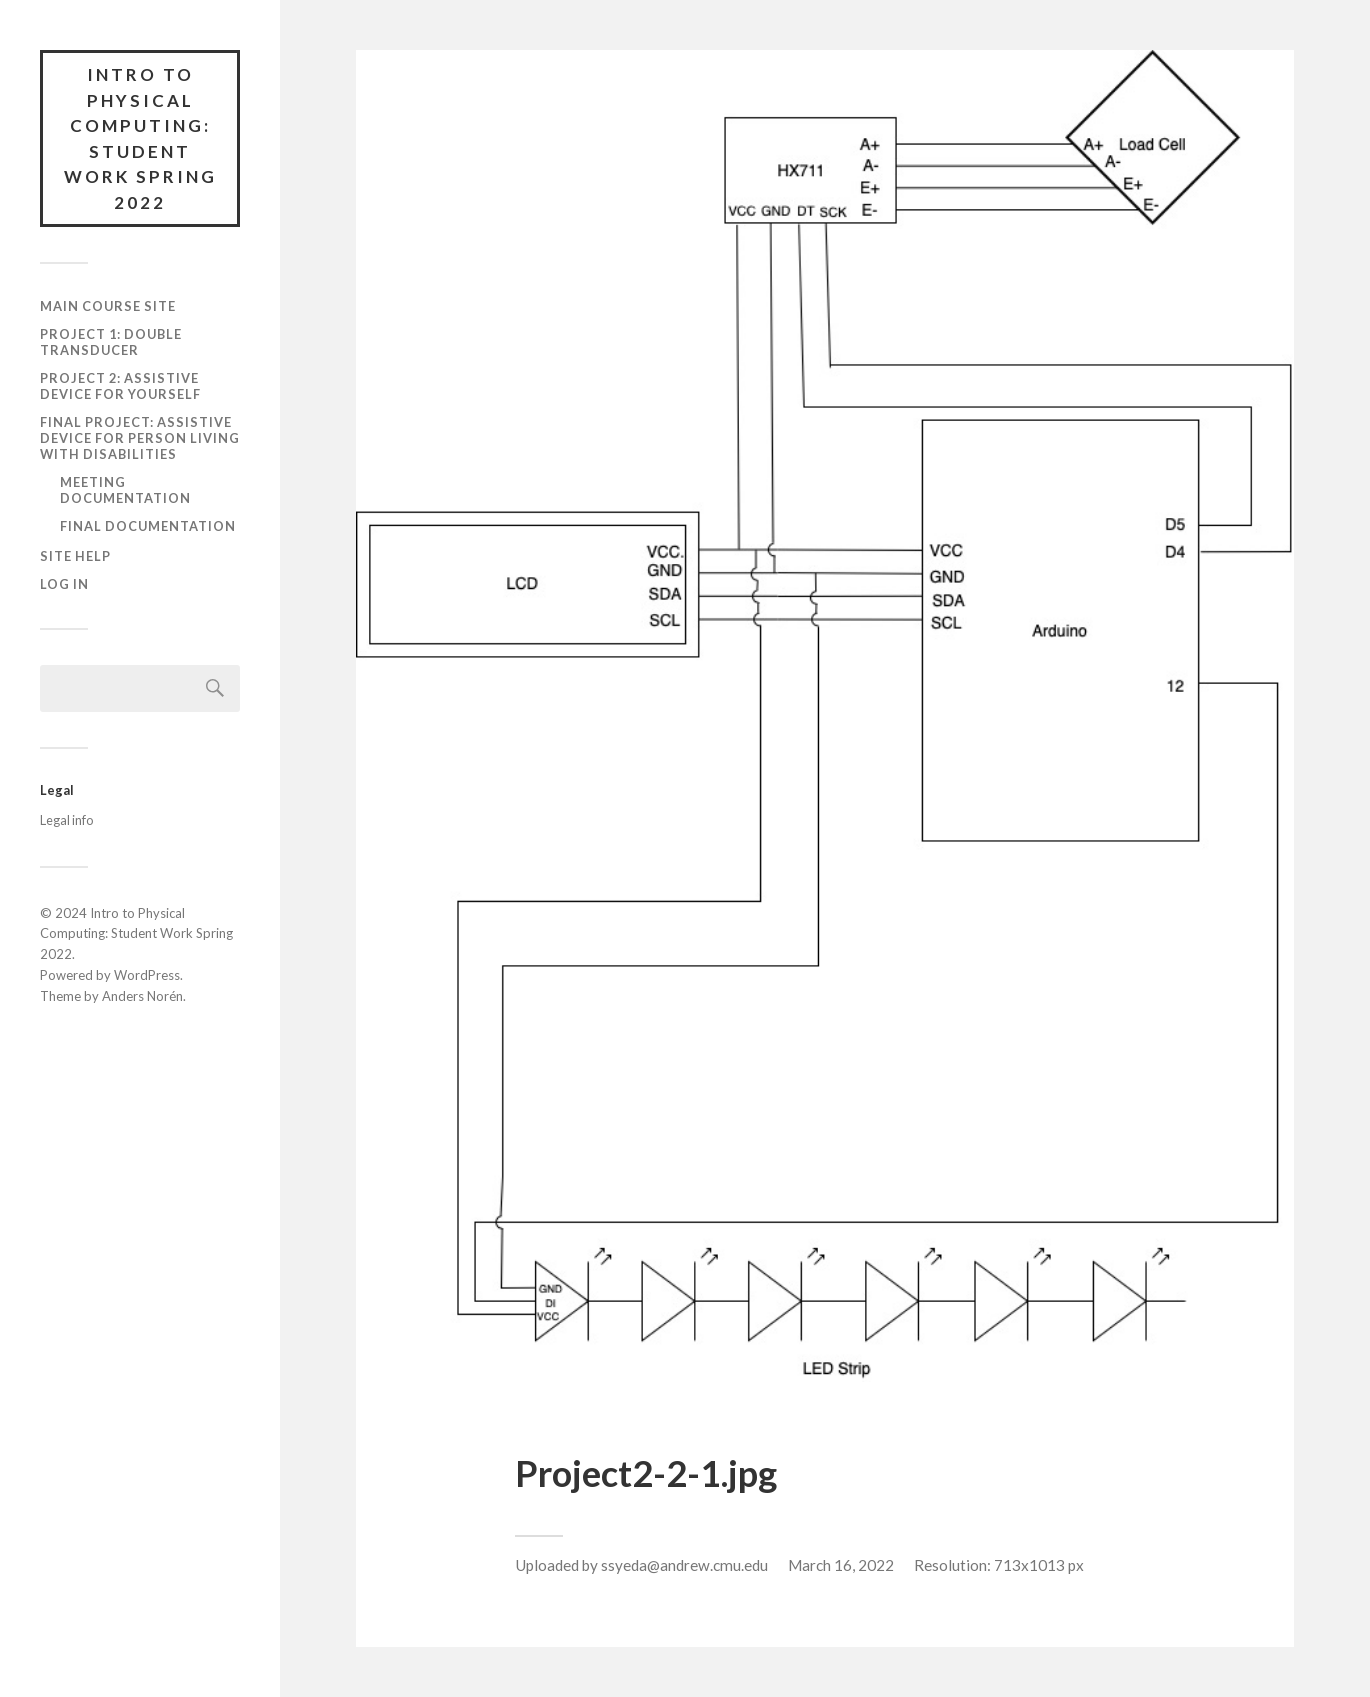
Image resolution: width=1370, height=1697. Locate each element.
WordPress (147, 975)
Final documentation (148, 526)
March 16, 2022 (841, 1565)
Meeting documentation (125, 490)
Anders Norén (142, 996)
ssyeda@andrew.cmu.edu (684, 1565)
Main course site (108, 306)
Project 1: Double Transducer (111, 342)
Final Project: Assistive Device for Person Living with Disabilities (140, 438)
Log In (64, 584)
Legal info (66, 820)
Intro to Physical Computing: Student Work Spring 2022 (140, 138)
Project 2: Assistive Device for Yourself (120, 386)
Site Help (75, 556)
